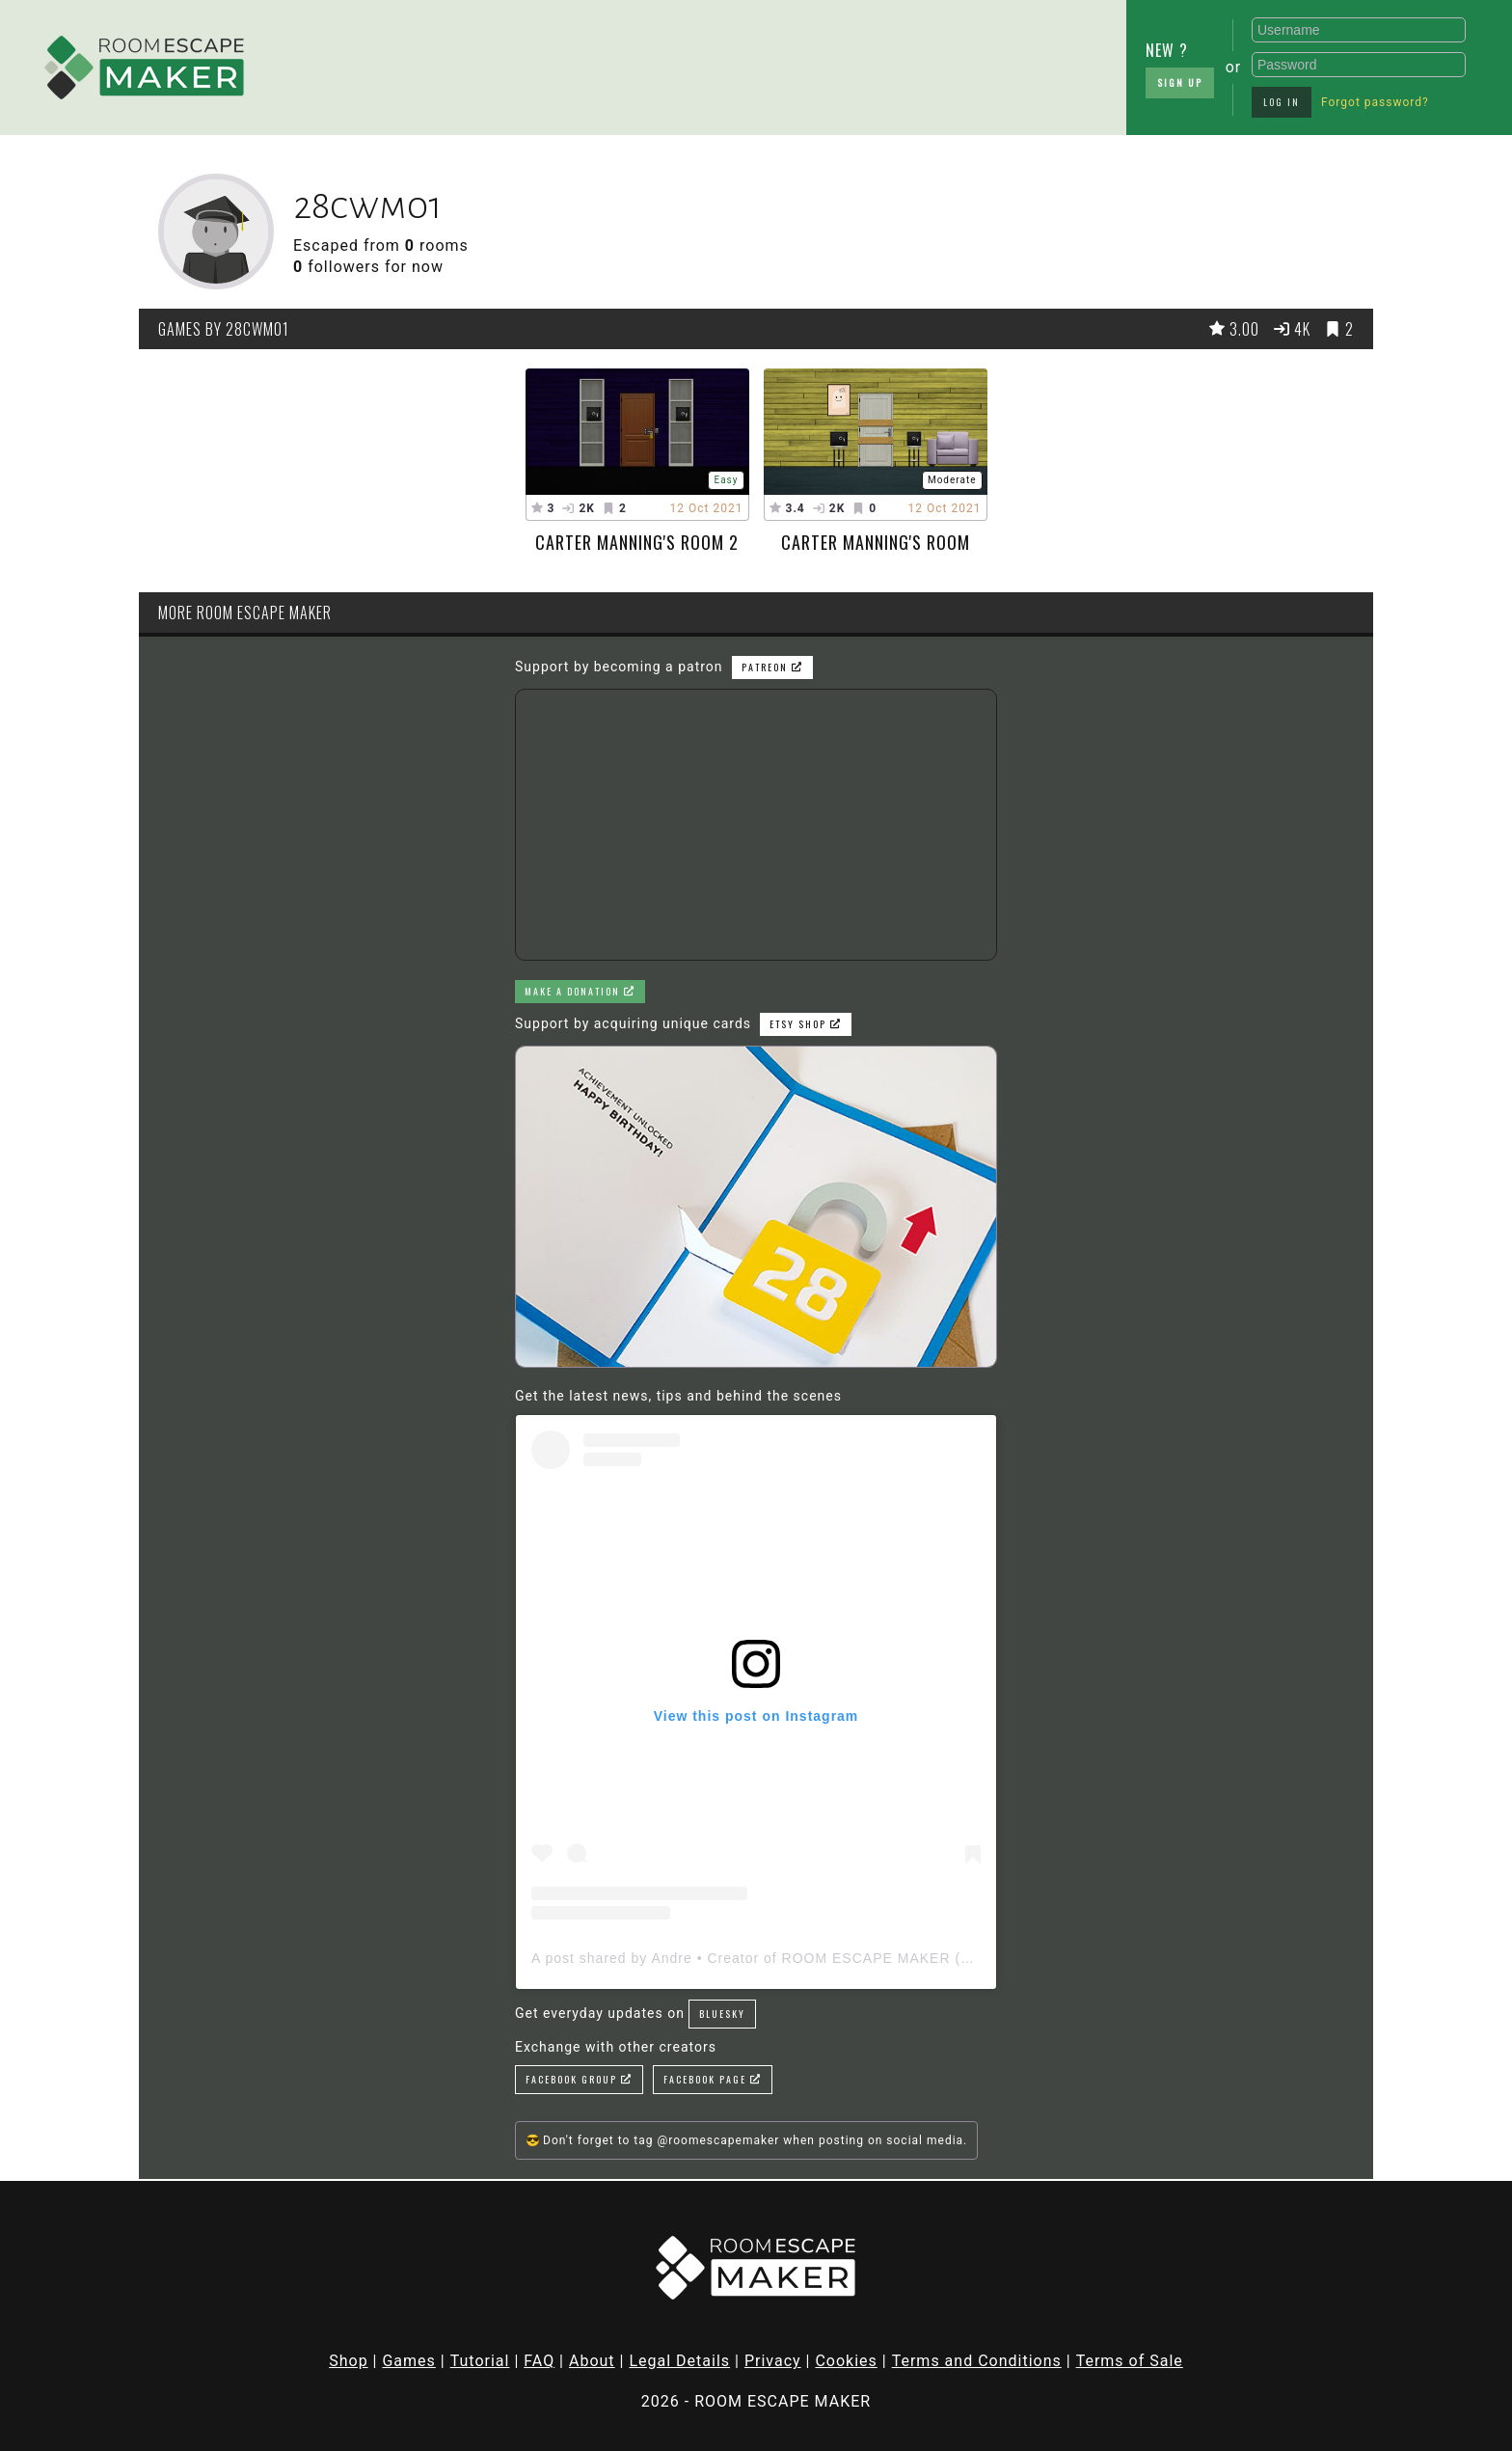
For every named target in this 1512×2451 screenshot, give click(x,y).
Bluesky (722, 2013)
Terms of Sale (1129, 2361)
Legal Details (679, 2361)
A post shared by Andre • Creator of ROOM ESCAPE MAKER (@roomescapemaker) (819, 1958)
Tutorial (480, 2361)
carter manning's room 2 (637, 542)
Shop (348, 2361)
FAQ (539, 2361)
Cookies (846, 2361)
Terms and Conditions (977, 2361)
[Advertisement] (611, 62)
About (592, 2361)
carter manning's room (875, 542)
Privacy (772, 2361)
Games (408, 2361)
